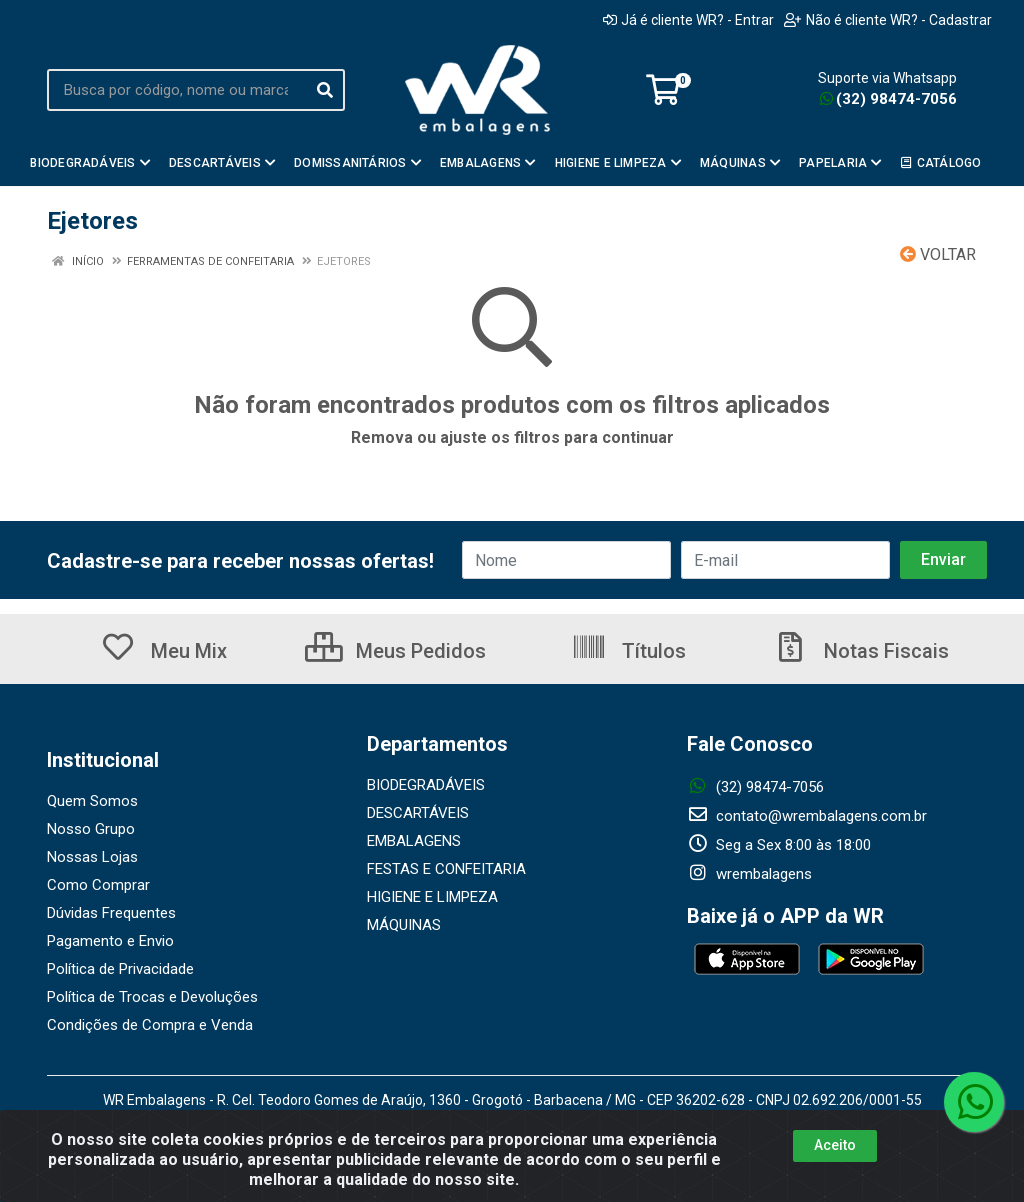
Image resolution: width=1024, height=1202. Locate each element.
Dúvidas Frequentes (111, 913)
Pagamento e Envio (110, 941)
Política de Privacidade (120, 969)
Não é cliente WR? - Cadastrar (888, 20)
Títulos (628, 651)
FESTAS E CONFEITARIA (446, 869)
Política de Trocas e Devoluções (152, 997)
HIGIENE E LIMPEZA (432, 897)
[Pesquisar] (325, 90)
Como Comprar (98, 885)
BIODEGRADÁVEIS (426, 785)
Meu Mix (163, 651)
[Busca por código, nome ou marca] (176, 90)
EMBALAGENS (414, 841)
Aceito (835, 1145)
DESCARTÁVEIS (418, 813)
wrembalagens (749, 874)
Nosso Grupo (91, 829)
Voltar (938, 254)
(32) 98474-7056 (888, 99)
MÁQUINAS (404, 925)
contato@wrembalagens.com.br (807, 816)
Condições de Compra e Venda (150, 1025)
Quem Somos (92, 801)
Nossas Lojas (92, 857)
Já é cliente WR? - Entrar (688, 20)
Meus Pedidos (395, 651)
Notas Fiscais (861, 651)
